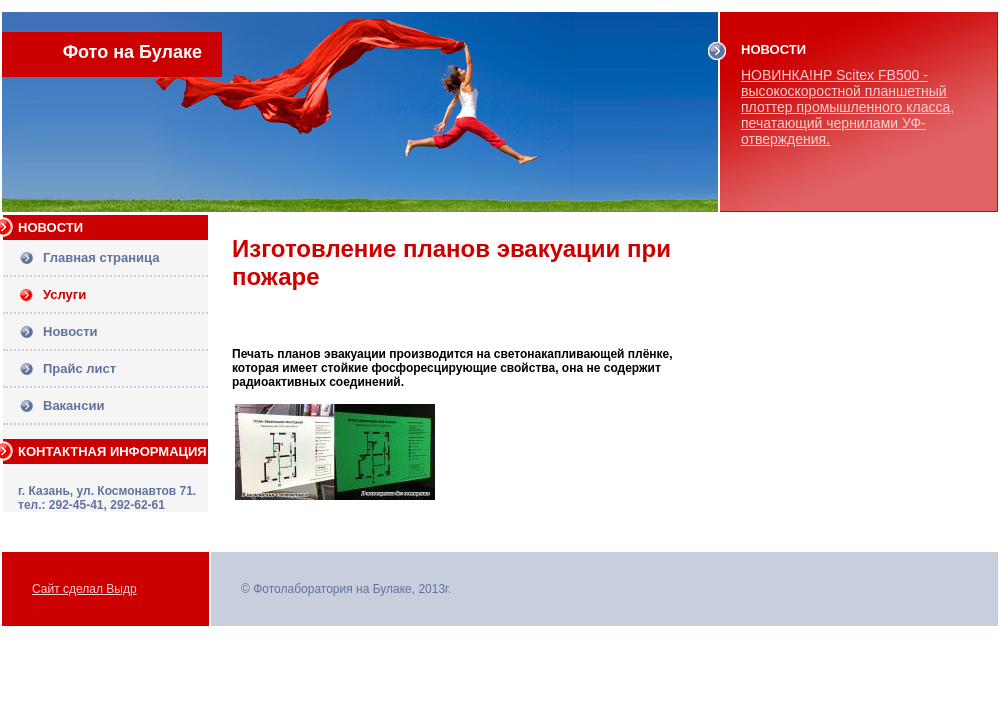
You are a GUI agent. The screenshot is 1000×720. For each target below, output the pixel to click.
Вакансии (73, 405)
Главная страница (101, 257)
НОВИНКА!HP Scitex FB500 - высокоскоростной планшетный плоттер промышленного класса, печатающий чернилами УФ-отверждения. (847, 107)
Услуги (64, 294)
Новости (70, 331)
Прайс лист (79, 368)
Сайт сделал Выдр (84, 589)
